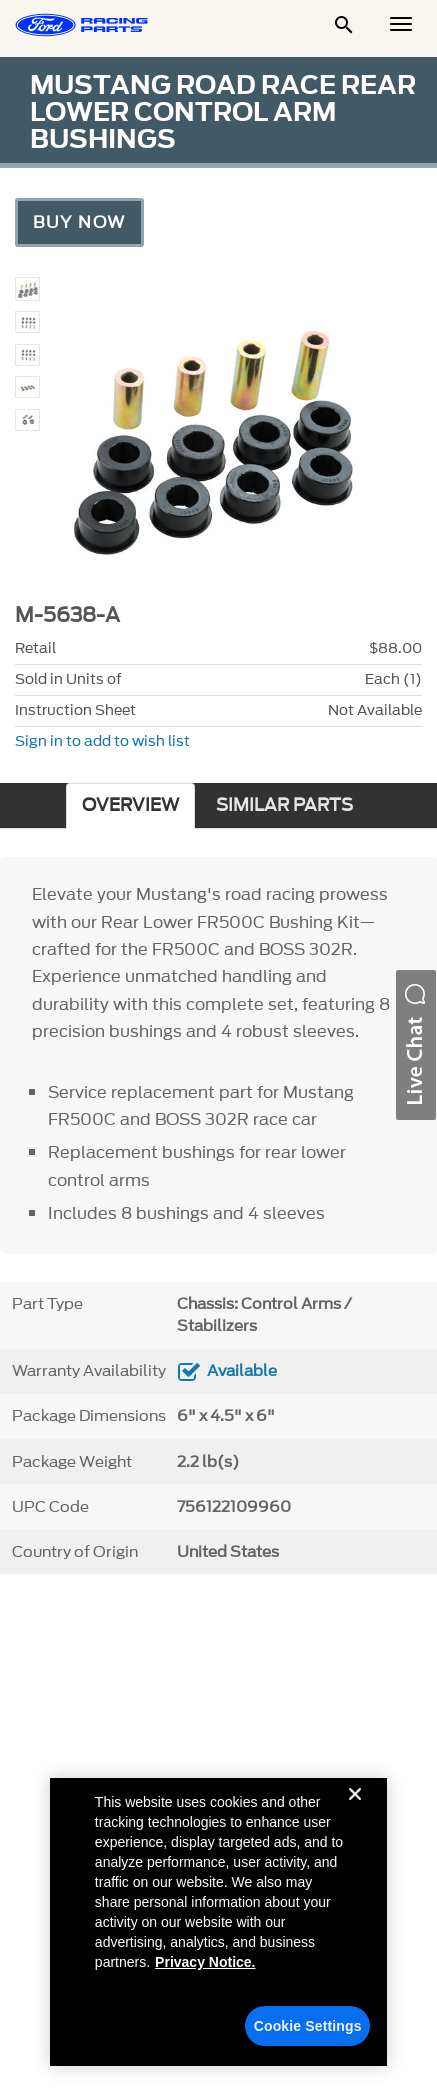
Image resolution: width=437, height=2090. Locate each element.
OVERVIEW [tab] (130, 805)
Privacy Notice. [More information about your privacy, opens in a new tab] (205, 1962)
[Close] (355, 1810)
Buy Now (79, 222)
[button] (416, 1045)
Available (242, 1371)
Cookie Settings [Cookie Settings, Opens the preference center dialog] (308, 2026)
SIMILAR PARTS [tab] (284, 805)
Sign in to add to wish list (102, 741)
